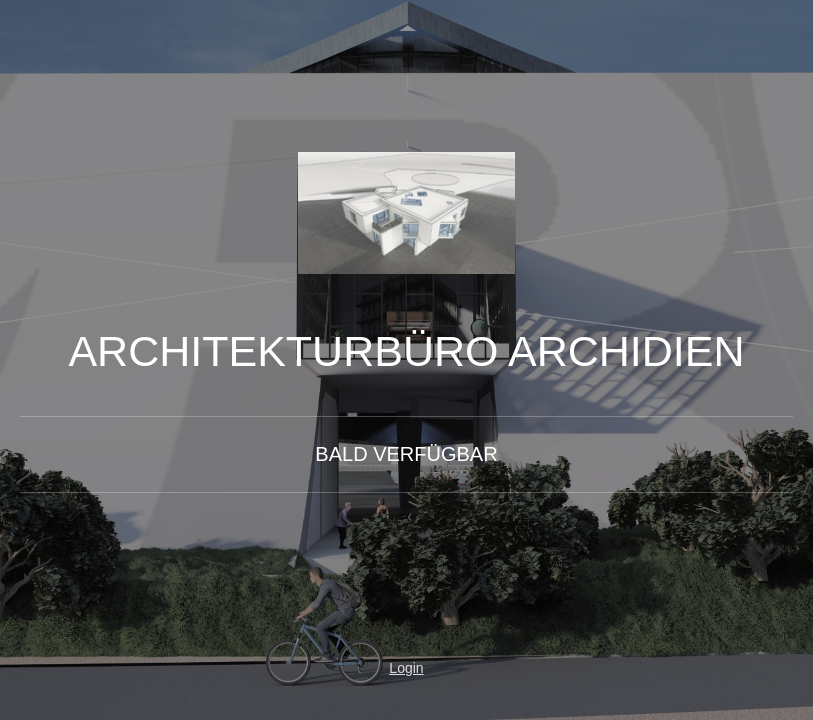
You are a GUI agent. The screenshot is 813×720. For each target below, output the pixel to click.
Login (406, 668)
